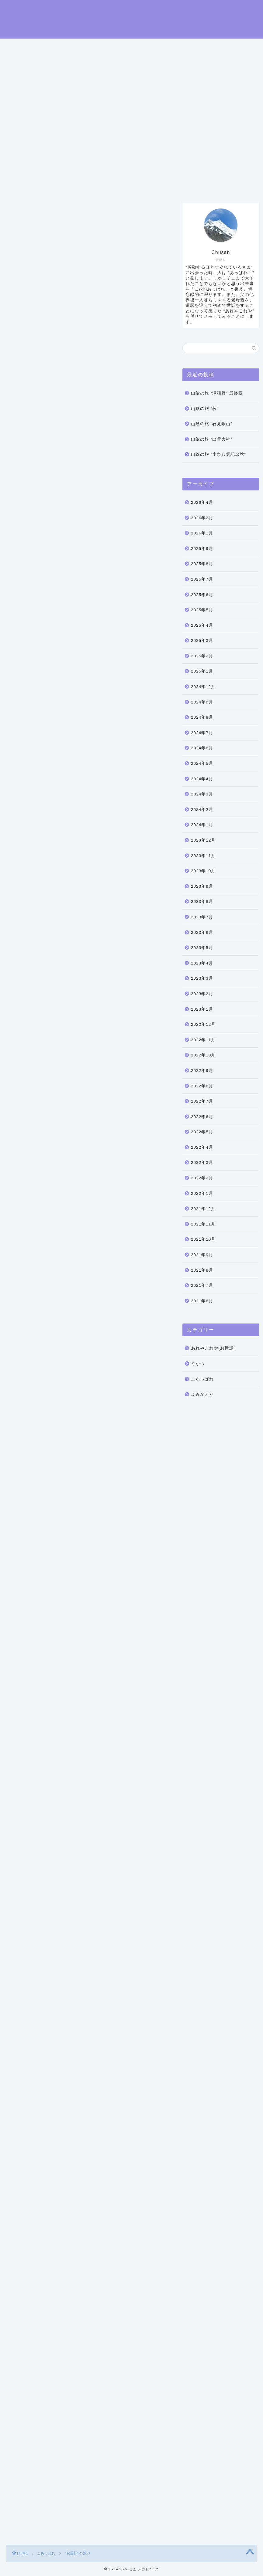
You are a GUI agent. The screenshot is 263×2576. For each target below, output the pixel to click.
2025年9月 (202, 549)
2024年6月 (202, 749)
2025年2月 (202, 657)
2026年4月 (202, 503)
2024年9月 (202, 703)
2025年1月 (202, 672)
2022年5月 (202, 1133)
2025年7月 (202, 580)
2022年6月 (202, 1118)
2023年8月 (202, 902)
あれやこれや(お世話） (214, 1349)
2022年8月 (202, 1087)
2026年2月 (202, 519)
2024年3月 (202, 795)
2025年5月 (202, 611)
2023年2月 (202, 995)
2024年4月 (202, 780)
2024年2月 (202, 810)
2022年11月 (203, 1041)
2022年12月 (203, 1025)
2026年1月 (202, 534)
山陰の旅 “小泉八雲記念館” (218, 455)
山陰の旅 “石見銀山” (211, 425)
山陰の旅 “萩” (205, 409)
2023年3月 (202, 979)
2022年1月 (202, 1194)
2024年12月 (203, 688)
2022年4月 (202, 1148)
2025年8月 (202, 565)
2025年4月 (202, 626)
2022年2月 (202, 1179)
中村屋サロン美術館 (72, 2347)
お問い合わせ (122, 186)
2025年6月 (202, 595)
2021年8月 (202, 1271)
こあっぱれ (20, 213)
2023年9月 (202, 887)
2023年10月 (203, 872)
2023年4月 (202, 964)
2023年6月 (202, 933)
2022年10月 (203, 1056)
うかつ (198, 1365)
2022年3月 (202, 1163)
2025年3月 (202, 641)
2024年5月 (202, 764)
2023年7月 (202, 918)
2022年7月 (202, 1102)
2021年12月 (203, 1210)
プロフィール (77, 186)
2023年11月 (203, 856)
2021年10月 (203, 1240)
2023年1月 (202, 1010)
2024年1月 (202, 826)
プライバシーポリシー (176, 186)
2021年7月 (202, 1286)
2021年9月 (202, 1256)
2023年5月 (202, 949)
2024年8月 (202, 718)
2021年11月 (203, 1225)
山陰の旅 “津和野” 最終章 (217, 394)
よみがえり (202, 1395)
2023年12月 (203, 841)
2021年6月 (202, 1302)
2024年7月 (202, 734)
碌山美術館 (23, 395)
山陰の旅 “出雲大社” (211, 440)
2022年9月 (202, 1071)
